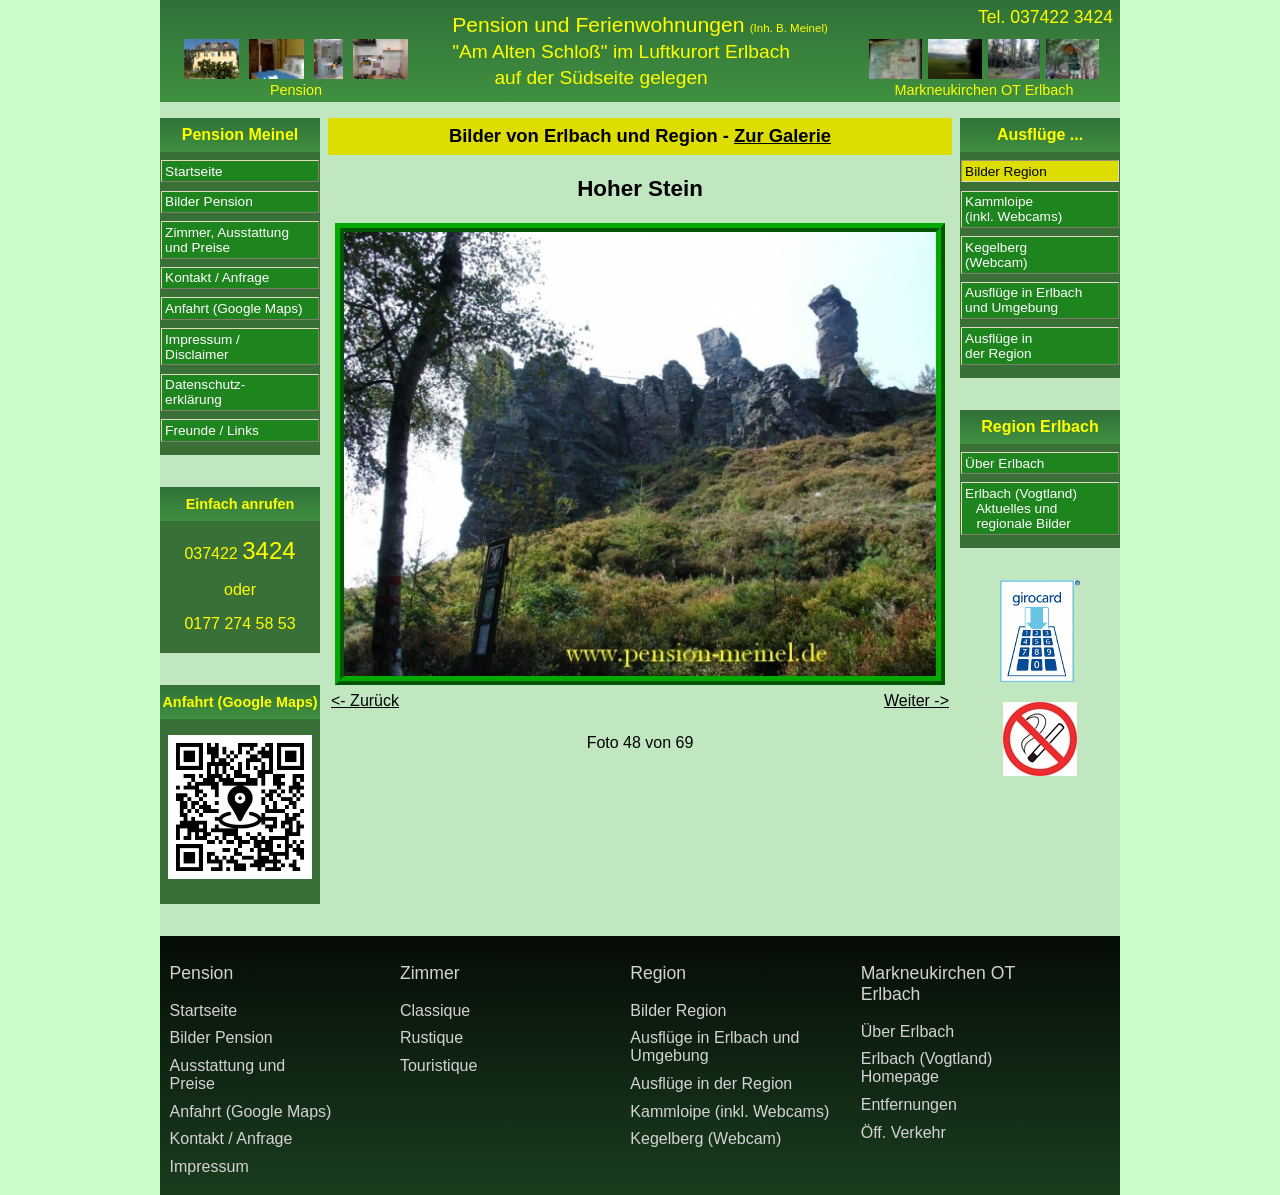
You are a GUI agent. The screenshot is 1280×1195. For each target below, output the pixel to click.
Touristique (438, 1065)
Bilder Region (1006, 171)
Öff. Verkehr (903, 1132)
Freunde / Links (212, 430)
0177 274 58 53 (239, 623)
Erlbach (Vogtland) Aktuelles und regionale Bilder (1021, 508)
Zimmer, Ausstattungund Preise (227, 240)
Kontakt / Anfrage (217, 277)
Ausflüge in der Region (711, 1083)
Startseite (193, 171)
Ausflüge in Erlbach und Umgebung (714, 1046)
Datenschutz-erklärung (205, 392)
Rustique (431, 1037)
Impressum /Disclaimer (202, 347)
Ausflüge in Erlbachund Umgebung (1023, 300)
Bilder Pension (209, 201)
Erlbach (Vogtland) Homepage (927, 1067)
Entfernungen (909, 1104)
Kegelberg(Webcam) (996, 255)
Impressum (209, 1166)
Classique (435, 1010)
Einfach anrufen (240, 504)
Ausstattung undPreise (228, 1074)
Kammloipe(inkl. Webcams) (1013, 209)
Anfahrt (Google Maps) (234, 308)
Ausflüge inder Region (998, 346)
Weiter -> (916, 700)
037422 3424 (1061, 17)
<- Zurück (365, 700)
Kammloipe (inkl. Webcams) (729, 1111)
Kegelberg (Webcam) (705, 1138)
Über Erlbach (1004, 463)
